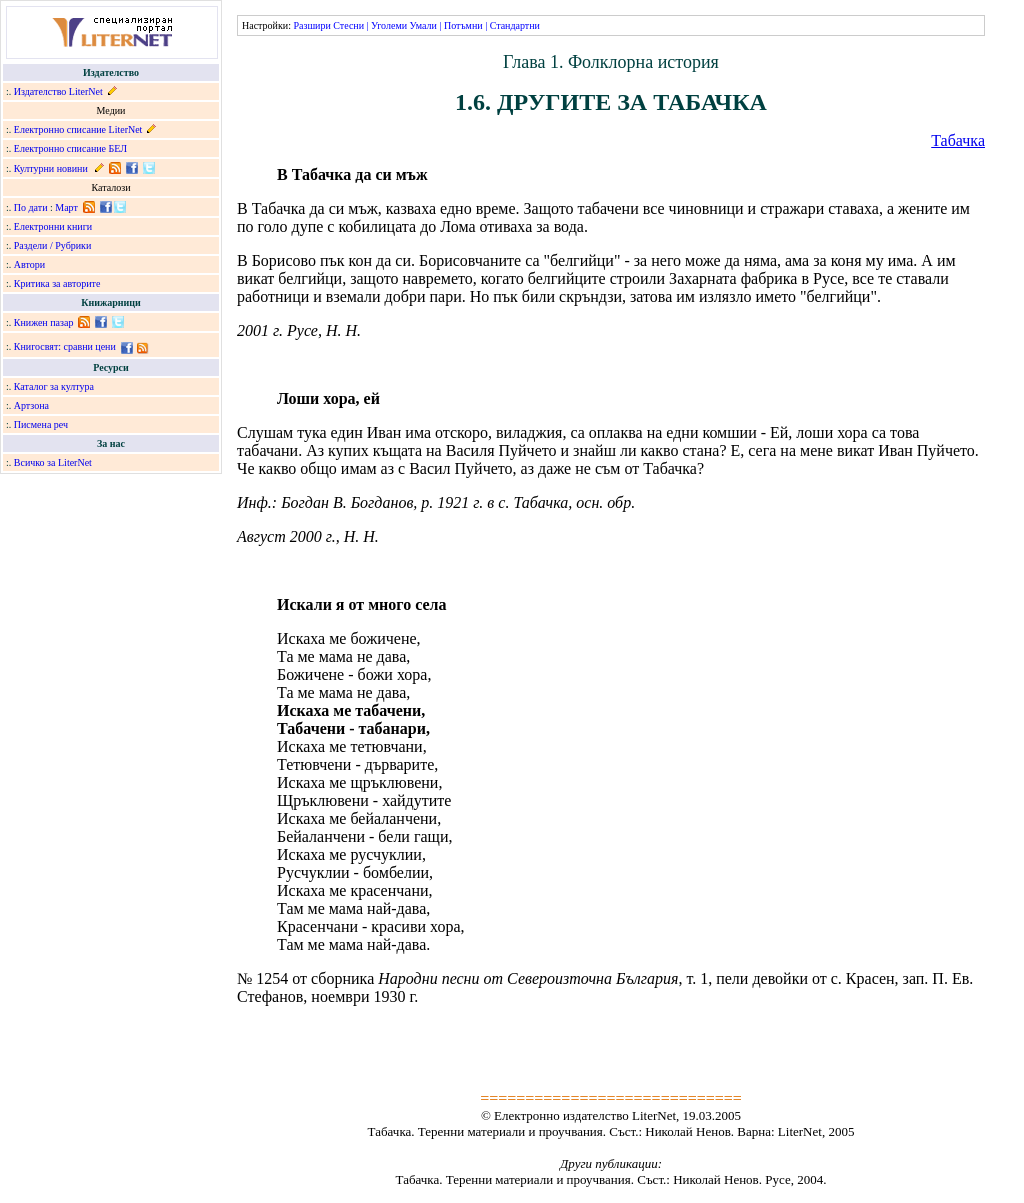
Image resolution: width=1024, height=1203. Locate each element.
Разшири (311, 25)
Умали (423, 25)
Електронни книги (53, 226)
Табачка (958, 140)
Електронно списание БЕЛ (70, 148)
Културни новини (51, 168)
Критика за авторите (57, 283)
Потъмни (463, 25)
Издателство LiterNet (58, 91)
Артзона (31, 405)
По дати (31, 207)
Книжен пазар (44, 322)
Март (66, 207)
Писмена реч (41, 424)
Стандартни (515, 25)
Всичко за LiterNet (53, 462)
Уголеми (389, 25)
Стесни (348, 25)
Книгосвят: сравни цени (65, 346)
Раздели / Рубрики (53, 245)
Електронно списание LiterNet (78, 129)
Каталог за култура (54, 386)
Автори (29, 264)
